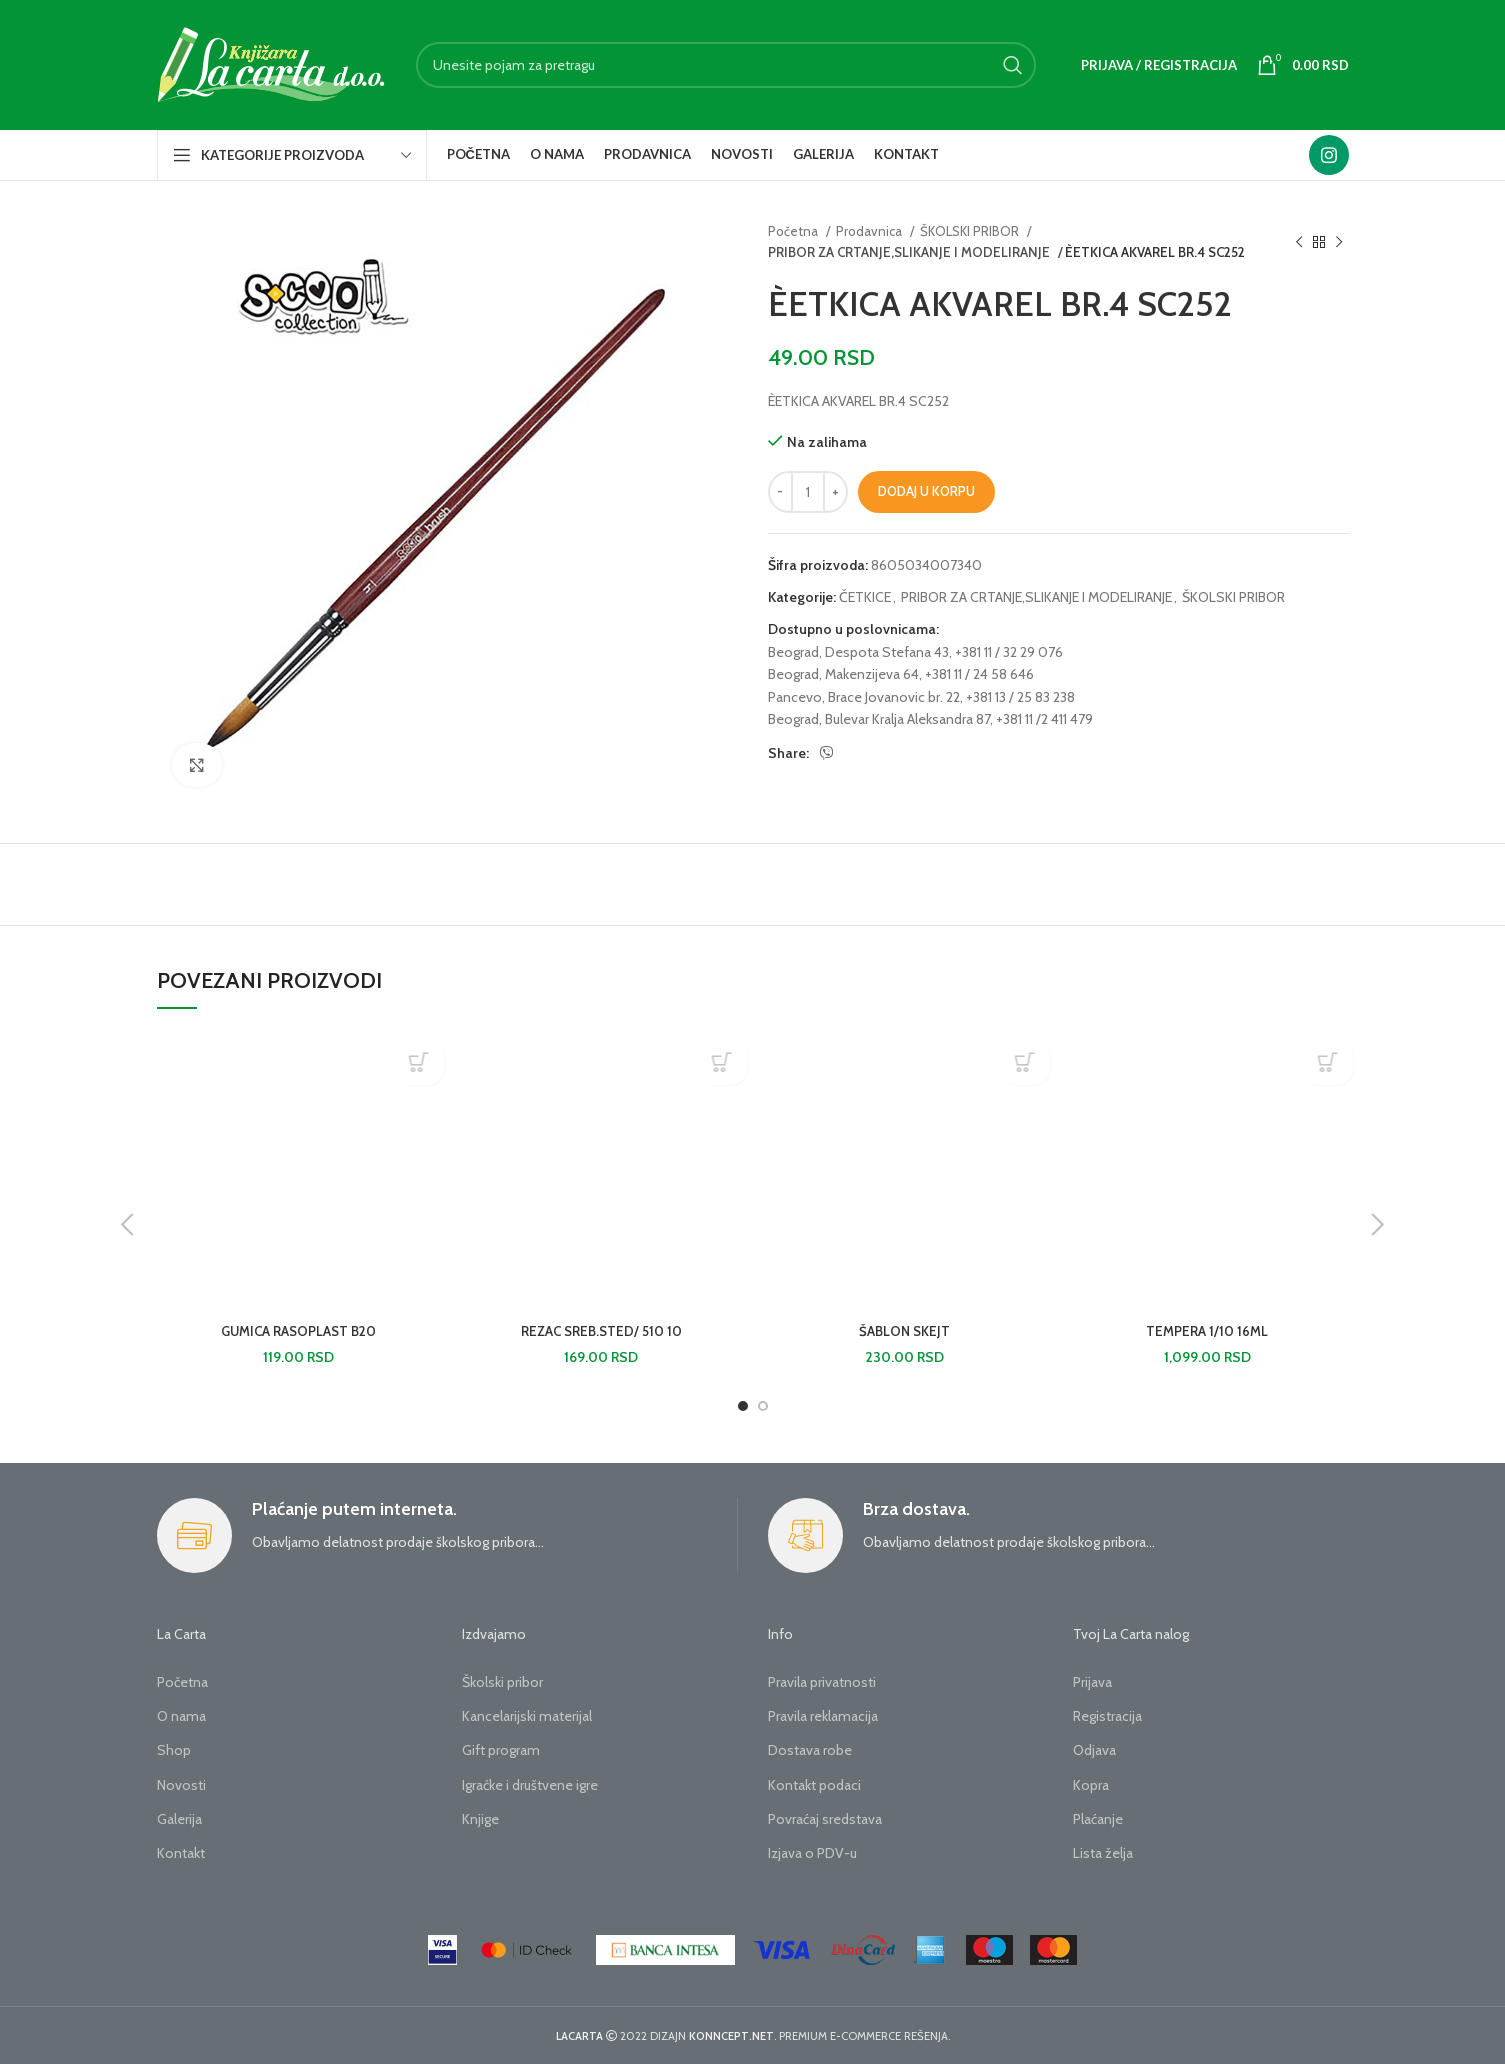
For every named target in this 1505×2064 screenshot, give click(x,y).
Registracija (1107, 1716)
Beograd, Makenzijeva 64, (845, 674)
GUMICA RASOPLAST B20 (298, 1331)
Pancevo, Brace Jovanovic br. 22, (865, 697)
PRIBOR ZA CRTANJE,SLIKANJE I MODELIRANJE (902, 252)
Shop (174, 1750)
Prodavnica (870, 231)
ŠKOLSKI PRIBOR (971, 231)
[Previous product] (1299, 242)
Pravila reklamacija (823, 1716)
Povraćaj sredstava (825, 1819)
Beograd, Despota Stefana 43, (860, 652)
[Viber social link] (827, 753)
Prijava (1092, 1682)
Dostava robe (810, 1750)
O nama (181, 1716)
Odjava (1094, 1750)
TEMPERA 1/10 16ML (1207, 1331)
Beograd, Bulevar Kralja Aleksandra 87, (880, 719)
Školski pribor (502, 1682)
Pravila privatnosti (822, 1682)
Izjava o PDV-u (812, 1853)
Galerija (179, 1819)
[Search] (726, 65)
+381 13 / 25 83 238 (1020, 697)
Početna (794, 231)
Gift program (501, 1750)
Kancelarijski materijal (527, 1716)
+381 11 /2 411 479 (1044, 719)
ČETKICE (865, 597)
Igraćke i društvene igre (530, 1785)
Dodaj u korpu (926, 491)
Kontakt (181, 1853)
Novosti (181, 1785)
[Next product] (1339, 242)
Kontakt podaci (814, 1785)
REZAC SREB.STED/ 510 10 (601, 1331)
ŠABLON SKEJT (904, 1331)
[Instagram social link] (1329, 155)
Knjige (480, 1819)
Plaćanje (1098, 1819)
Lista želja (1103, 1853)
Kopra (1091, 1785)
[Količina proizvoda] (808, 492)
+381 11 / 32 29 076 (1009, 652)
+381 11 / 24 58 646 (979, 674)
